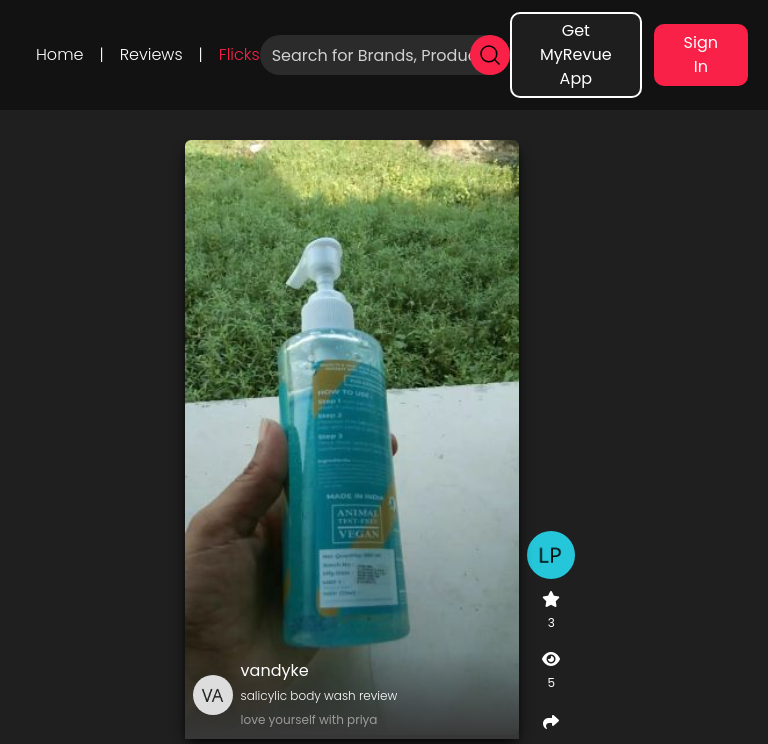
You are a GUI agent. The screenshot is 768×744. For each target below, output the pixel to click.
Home (59, 54)
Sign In (701, 54)
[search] (490, 55)
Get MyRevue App (576, 54)
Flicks (239, 54)
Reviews (151, 54)
